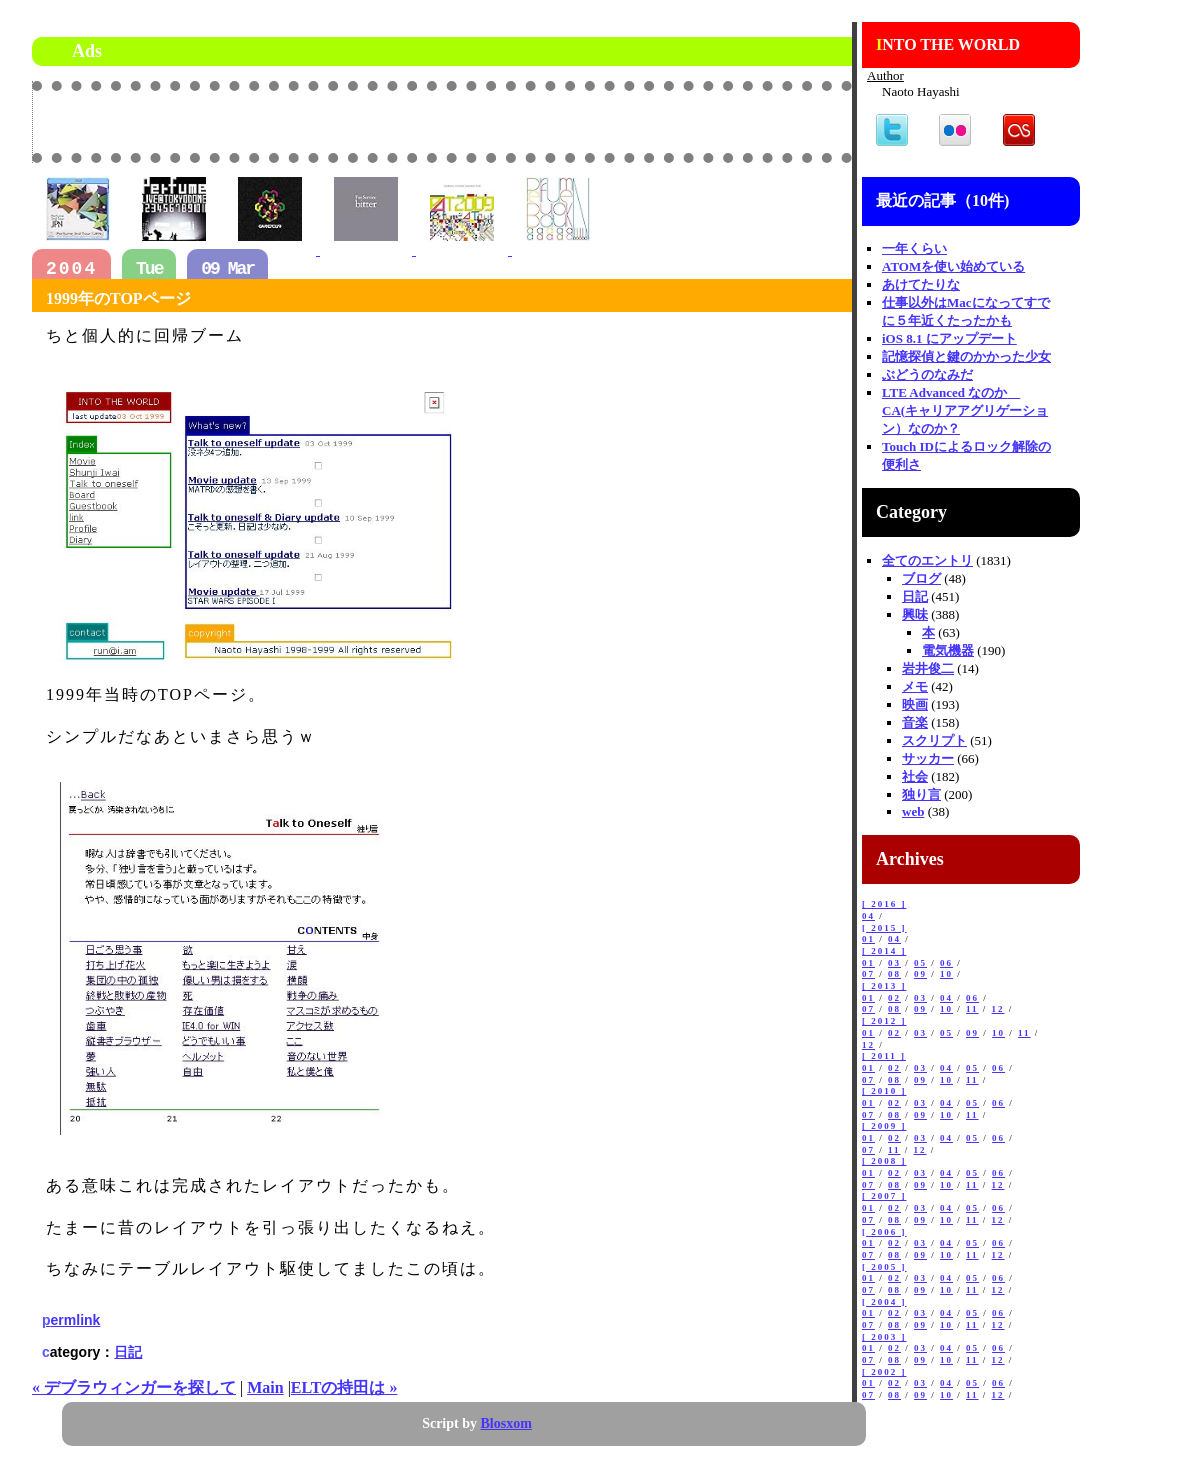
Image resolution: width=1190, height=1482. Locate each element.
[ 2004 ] (884, 1302)
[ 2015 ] (884, 928)
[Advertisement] (618, 121)
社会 (915, 776)
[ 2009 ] (884, 1126)
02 (894, 998)
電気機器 (948, 650)
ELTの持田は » (344, 1387)
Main (265, 1387)
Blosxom (506, 1423)
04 (868, 916)
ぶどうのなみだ (927, 374)
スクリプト (934, 740)
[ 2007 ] (884, 1196)
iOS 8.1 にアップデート (949, 338)
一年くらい (914, 248)
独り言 (921, 794)
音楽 (915, 722)
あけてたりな (921, 284)
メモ (915, 686)
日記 (128, 1352)
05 (920, 963)
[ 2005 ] (884, 1267)
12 (998, 1009)
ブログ (921, 578)
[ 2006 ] (884, 1232)
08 (894, 974)
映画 (915, 704)
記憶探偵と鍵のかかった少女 (966, 356)
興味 (915, 614)
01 (868, 939)
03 (894, 963)
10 (946, 974)
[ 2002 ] (884, 1372)
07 (868, 974)
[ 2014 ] (884, 951)
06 (946, 963)
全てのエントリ (927, 560)
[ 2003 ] (884, 1337)
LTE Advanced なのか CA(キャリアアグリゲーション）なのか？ (965, 410)
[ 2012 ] (884, 1021)
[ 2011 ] (884, 1056)
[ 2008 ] (884, 1161)
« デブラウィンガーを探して (134, 1387)
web (913, 811)
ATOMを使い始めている (953, 266)
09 (920, 974)
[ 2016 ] (884, 904)
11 (972, 1009)
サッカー (928, 758)
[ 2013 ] (884, 986)
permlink (71, 1320)
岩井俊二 (928, 668)
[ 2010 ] (884, 1091)
